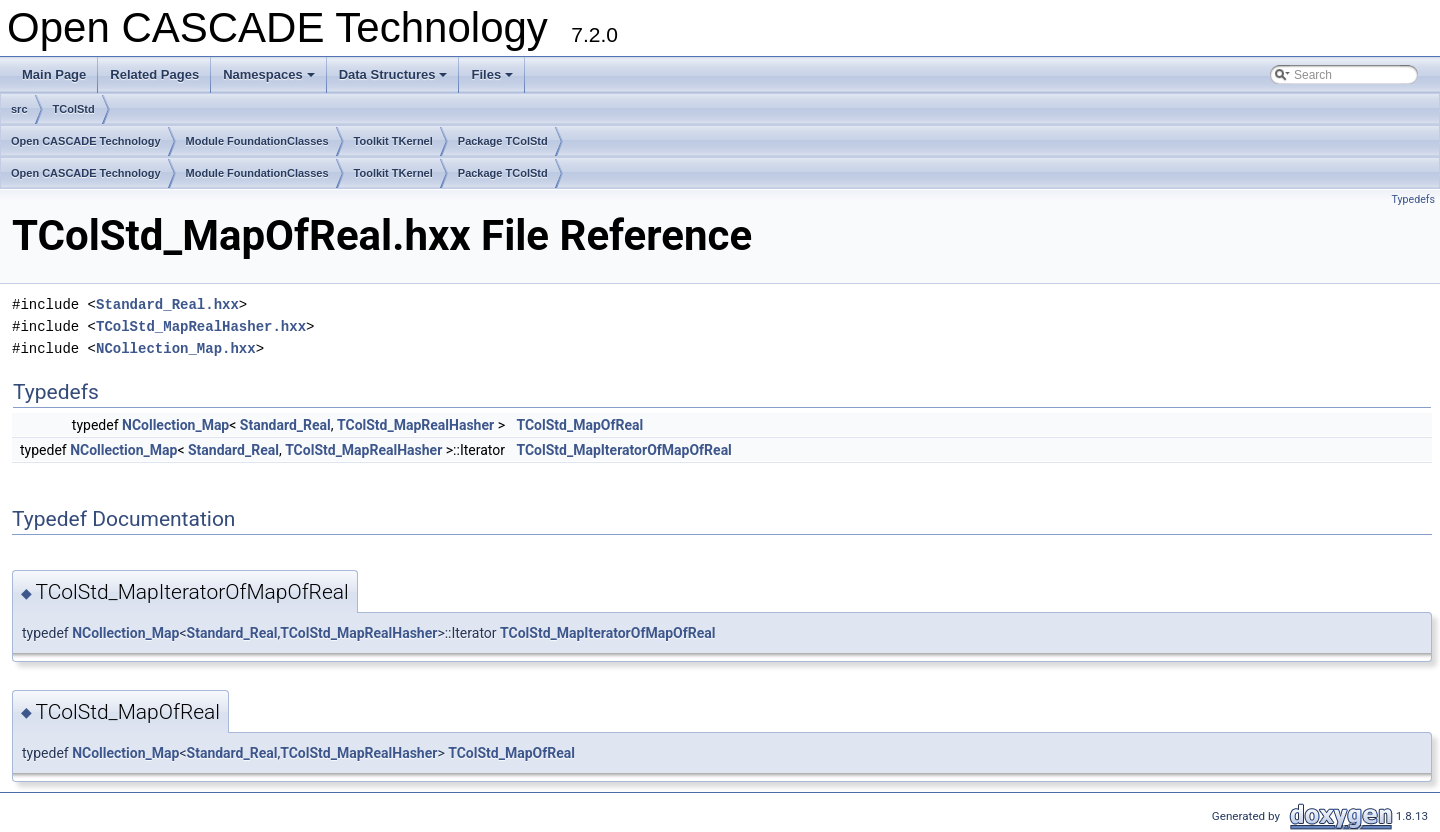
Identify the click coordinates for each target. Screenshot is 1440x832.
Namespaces (270, 80)
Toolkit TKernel (393, 141)
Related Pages (154, 74)
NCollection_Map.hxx (176, 348)
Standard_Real (285, 425)
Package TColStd (503, 141)
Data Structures (395, 80)
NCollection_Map (175, 425)
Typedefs (1413, 199)
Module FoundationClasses (257, 141)
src (19, 109)
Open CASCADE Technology (86, 141)
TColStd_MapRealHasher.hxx (201, 326)
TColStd (74, 109)
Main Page (54, 74)
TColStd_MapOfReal (579, 425)
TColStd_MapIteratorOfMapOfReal (623, 450)
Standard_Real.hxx (167, 304)
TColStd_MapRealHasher (415, 425)
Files (493, 80)
